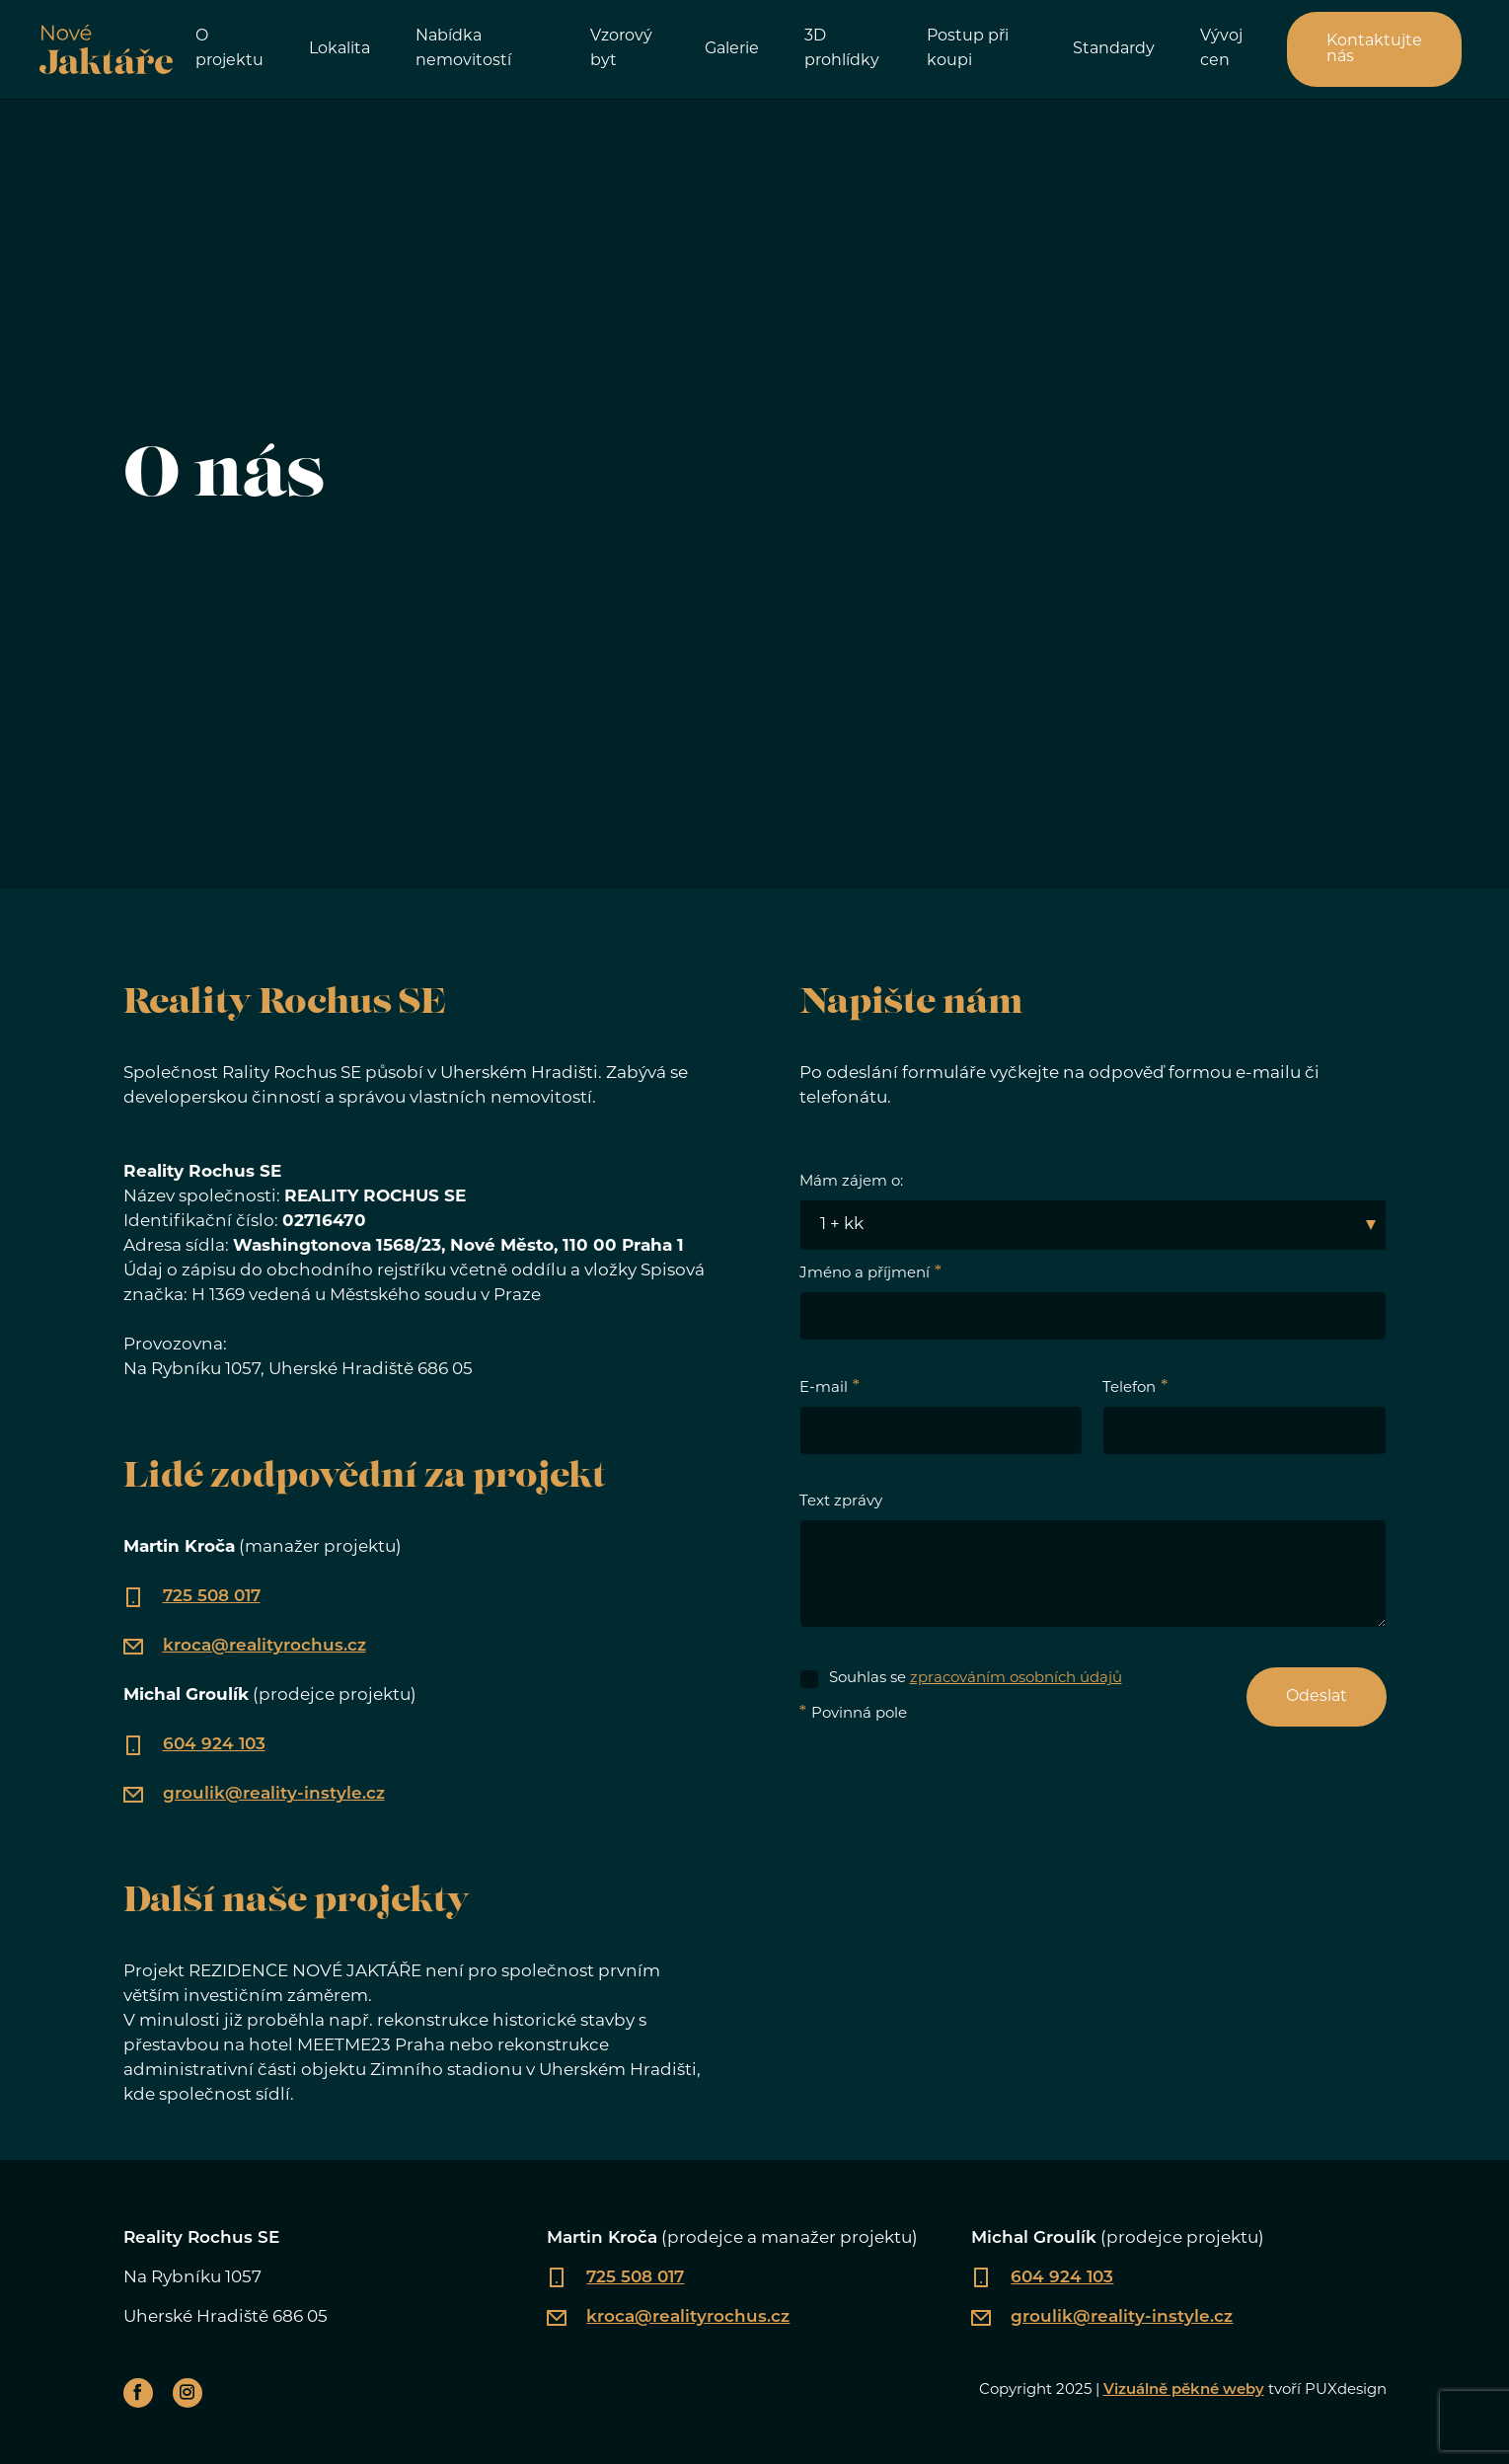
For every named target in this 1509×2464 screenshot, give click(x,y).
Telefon (1129, 1388)
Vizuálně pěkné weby (1183, 2390)
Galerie (732, 49)
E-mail (823, 1388)
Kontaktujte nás (1374, 49)
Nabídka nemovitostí (463, 49)
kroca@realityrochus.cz (264, 1646)
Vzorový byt (621, 49)
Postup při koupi (968, 49)
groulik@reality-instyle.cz (274, 1794)
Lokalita (339, 49)
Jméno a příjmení (864, 1274)
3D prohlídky (841, 49)
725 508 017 (212, 1596)
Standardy (1114, 49)
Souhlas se (975, 1678)
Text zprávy (840, 1502)
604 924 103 (214, 1744)
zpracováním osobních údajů (1016, 1678)
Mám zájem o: (851, 1182)
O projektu (229, 49)
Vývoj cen (1221, 49)
